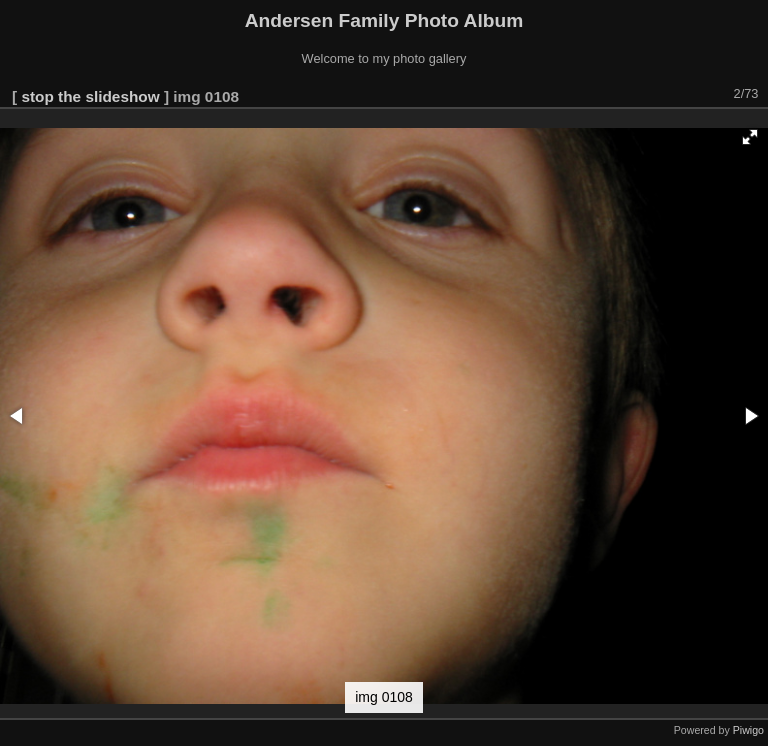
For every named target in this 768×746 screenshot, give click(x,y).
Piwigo (748, 730)
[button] (750, 137)
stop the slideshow (90, 96)
